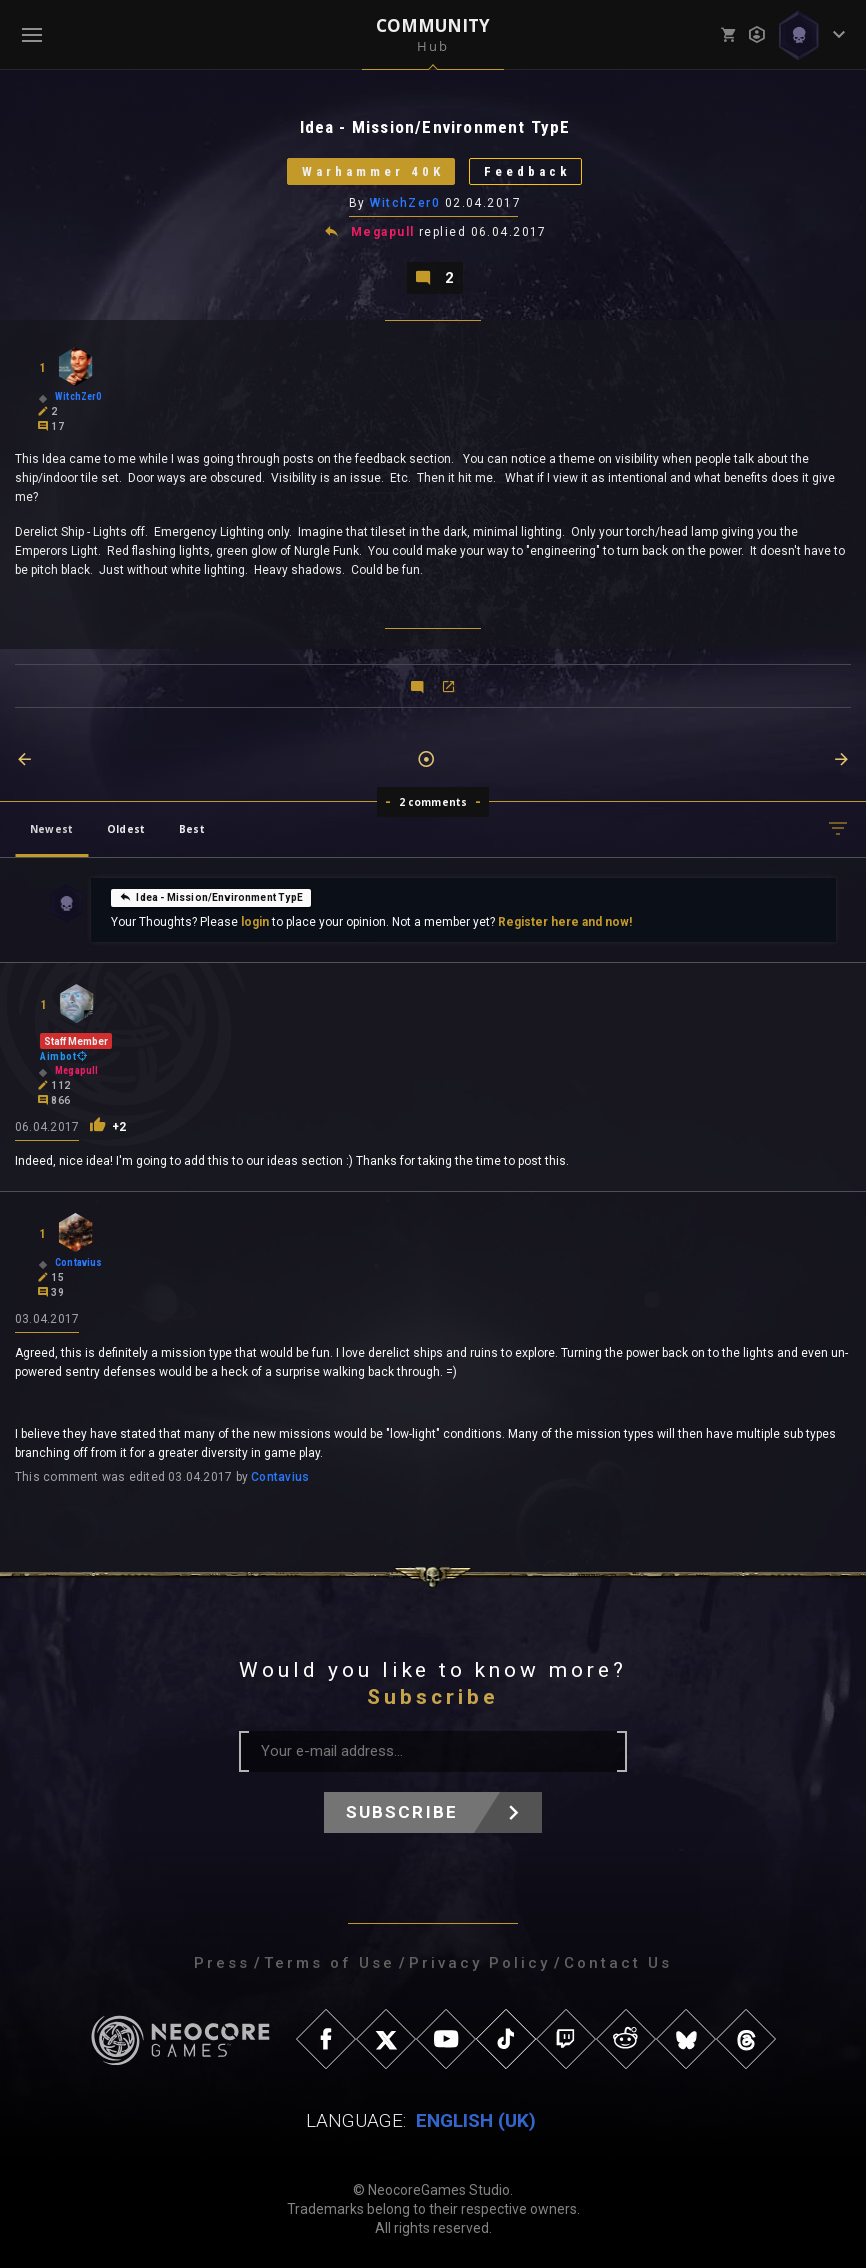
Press (222, 1963)
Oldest (126, 829)
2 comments (433, 802)
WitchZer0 (405, 203)
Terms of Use (329, 1963)
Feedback (527, 171)
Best (192, 829)
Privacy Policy (479, 1963)
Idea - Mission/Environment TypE (211, 897)
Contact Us (618, 1963)
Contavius (280, 1477)
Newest (51, 829)
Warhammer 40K (373, 171)
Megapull (383, 232)
